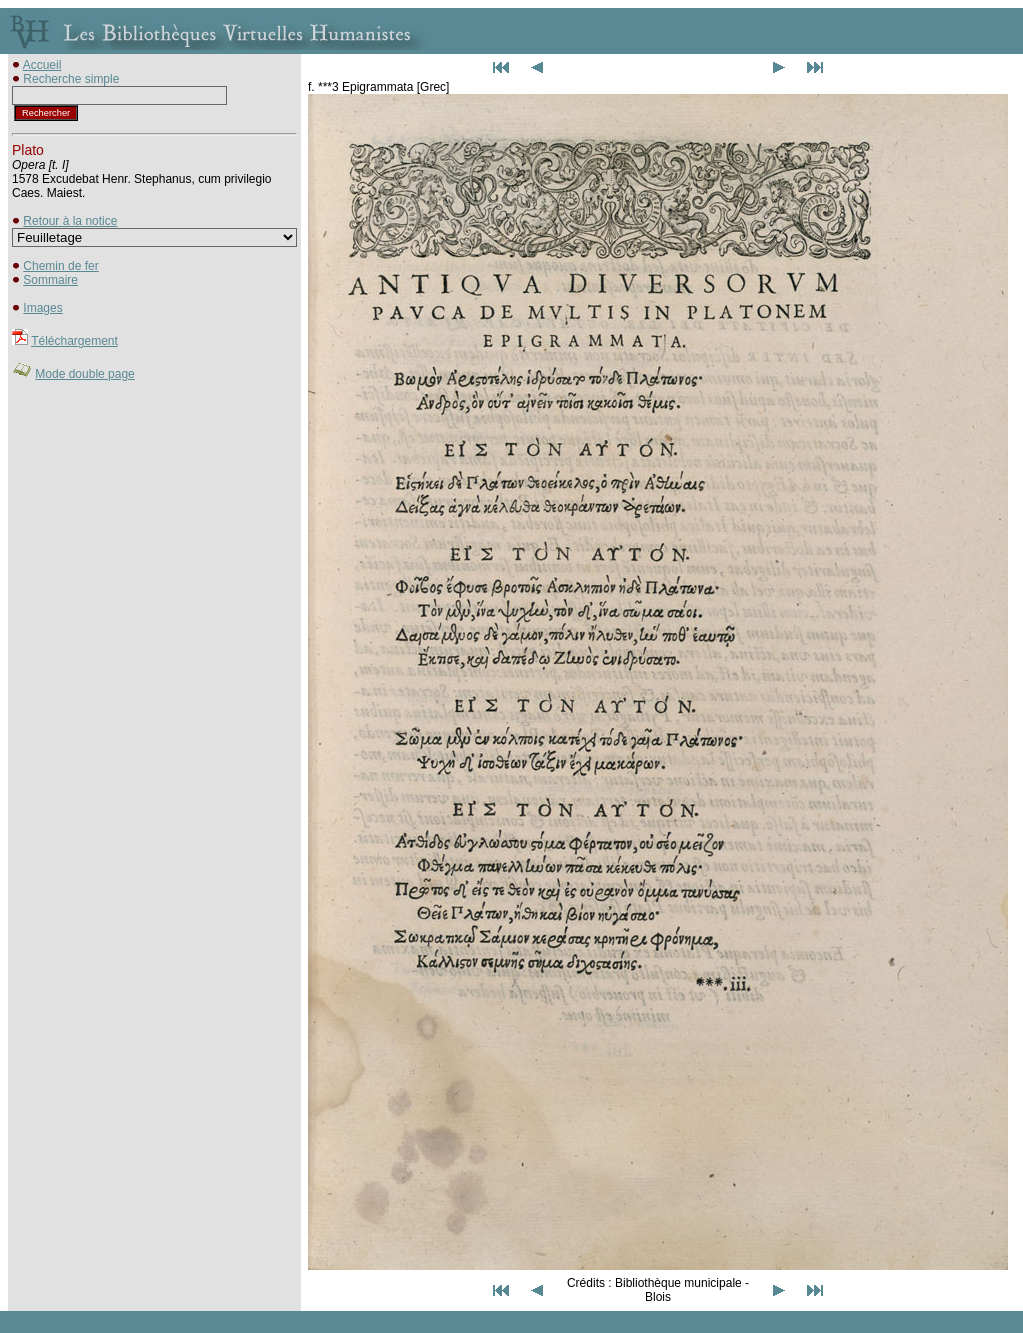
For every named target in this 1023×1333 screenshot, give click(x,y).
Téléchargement (74, 341)
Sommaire (50, 280)
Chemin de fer (60, 266)
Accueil (42, 65)
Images (42, 308)
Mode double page (84, 374)
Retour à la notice (70, 221)
